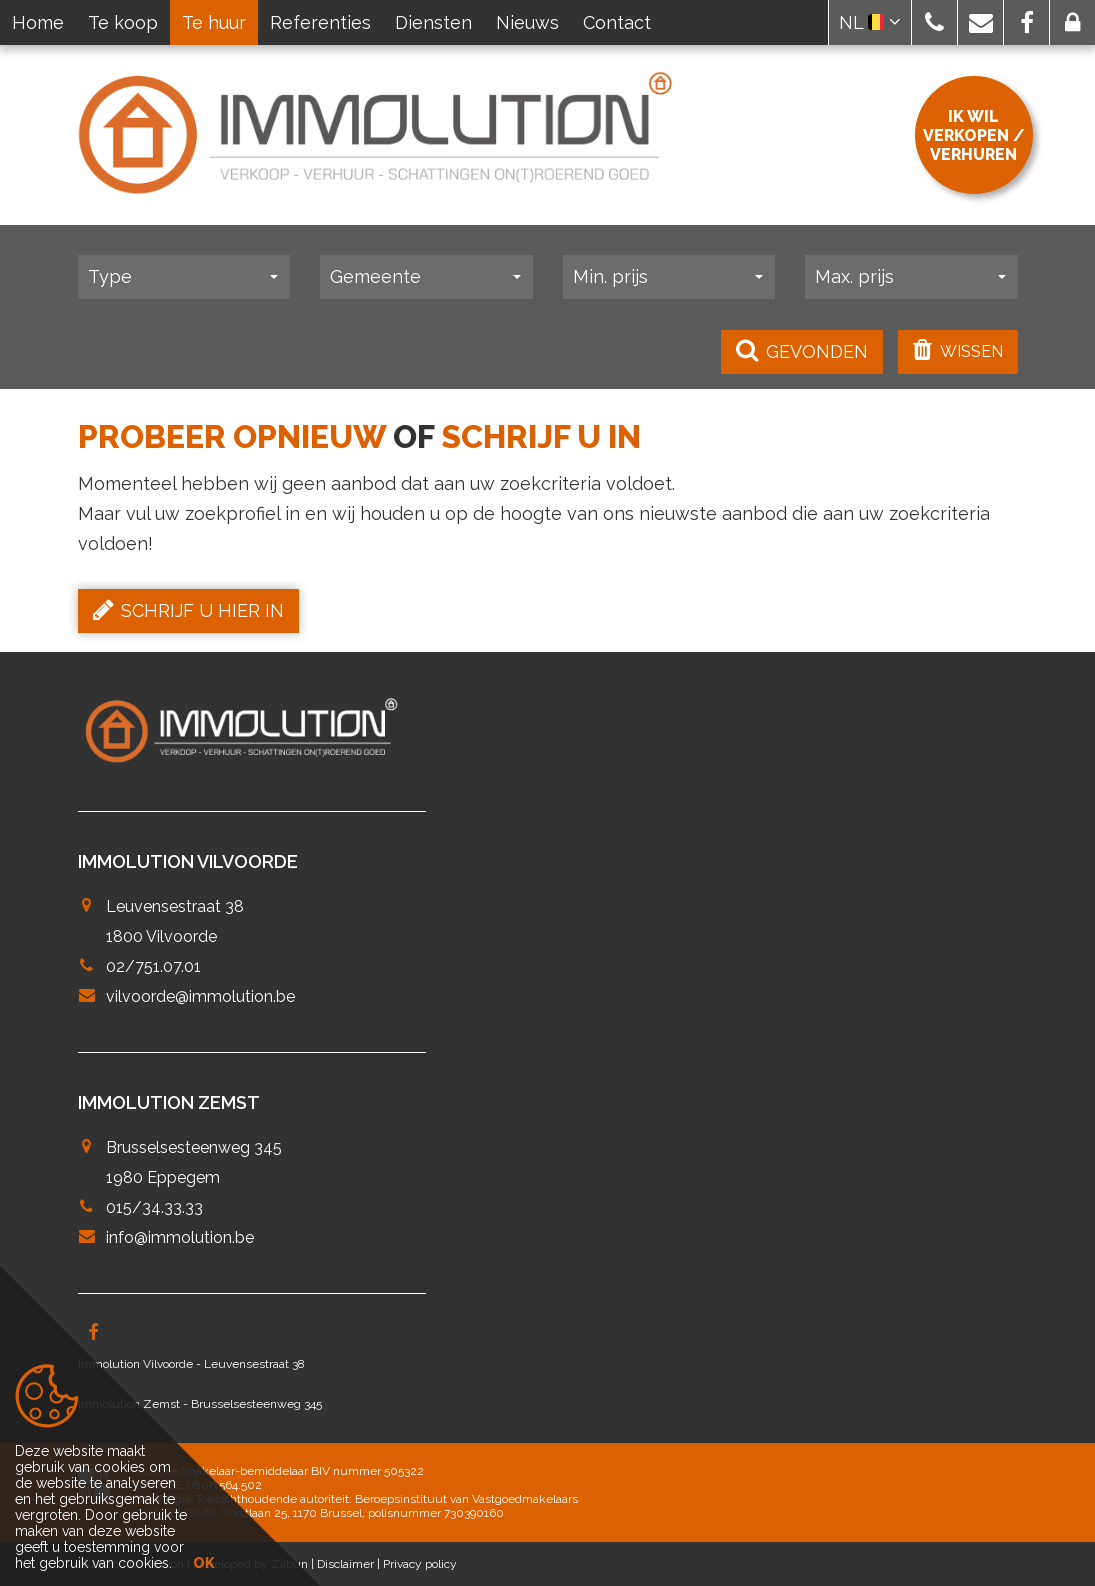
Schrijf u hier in (188, 610)
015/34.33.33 (154, 1207)
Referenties (320, 22)
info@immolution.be (180, 1237)
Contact (617, 22)
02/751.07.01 (153, 966)
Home (38, 22)
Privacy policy (420, 1564)
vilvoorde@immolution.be (200, 996)
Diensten (433, 22)
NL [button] (870, 22)
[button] (934, 22)
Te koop (123, 22)
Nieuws (527, 22)
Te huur (214, 22)
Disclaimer (345, 1564)
